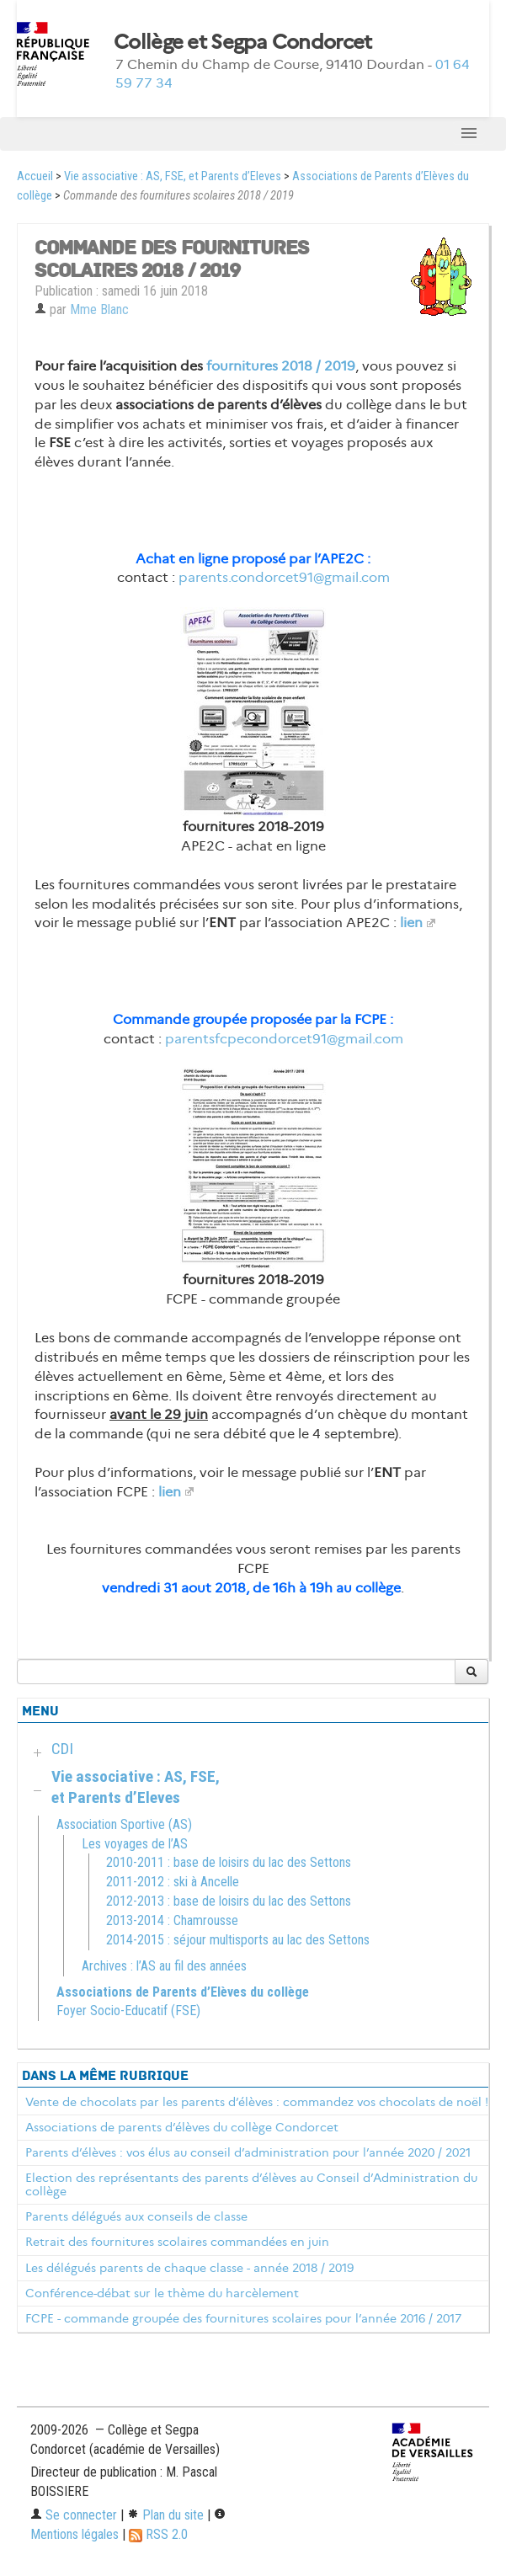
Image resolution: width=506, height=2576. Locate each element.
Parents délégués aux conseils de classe (136, 2216)
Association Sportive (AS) (124, 1824)
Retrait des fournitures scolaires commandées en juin (177, 2241)
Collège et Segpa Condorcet (242, 42)
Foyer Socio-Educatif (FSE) (128, 2011)
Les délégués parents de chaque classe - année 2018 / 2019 (189, 2267)
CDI (62, 1748)
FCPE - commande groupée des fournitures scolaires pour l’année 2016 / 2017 (243, 2318)
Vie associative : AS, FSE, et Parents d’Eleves (172, 176)
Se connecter (73, 2515)
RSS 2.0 (158, 2534)
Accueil (35, 176)
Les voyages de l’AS (135, 1844)
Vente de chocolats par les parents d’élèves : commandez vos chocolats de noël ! (256, 2101)
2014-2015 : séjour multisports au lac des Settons (238, 1940)
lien (411, 923)
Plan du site (165, 2515)
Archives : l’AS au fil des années (164, 1966)
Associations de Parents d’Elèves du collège (182, 1992)
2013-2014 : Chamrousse (172, 1920)
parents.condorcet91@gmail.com (284, 577)
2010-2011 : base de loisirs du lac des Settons (228, 1862)
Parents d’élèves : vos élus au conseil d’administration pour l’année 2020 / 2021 (248, 2152)
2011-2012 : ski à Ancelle (172, 1882)
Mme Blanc (99, 309)
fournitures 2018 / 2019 (280, 366)
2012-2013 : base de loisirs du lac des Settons (228, 1901)
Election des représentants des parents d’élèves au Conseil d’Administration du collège (251, 2184)
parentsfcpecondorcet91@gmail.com (284, 1039)
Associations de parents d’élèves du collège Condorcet (181, 2127)
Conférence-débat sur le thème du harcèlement (162, 2293)
